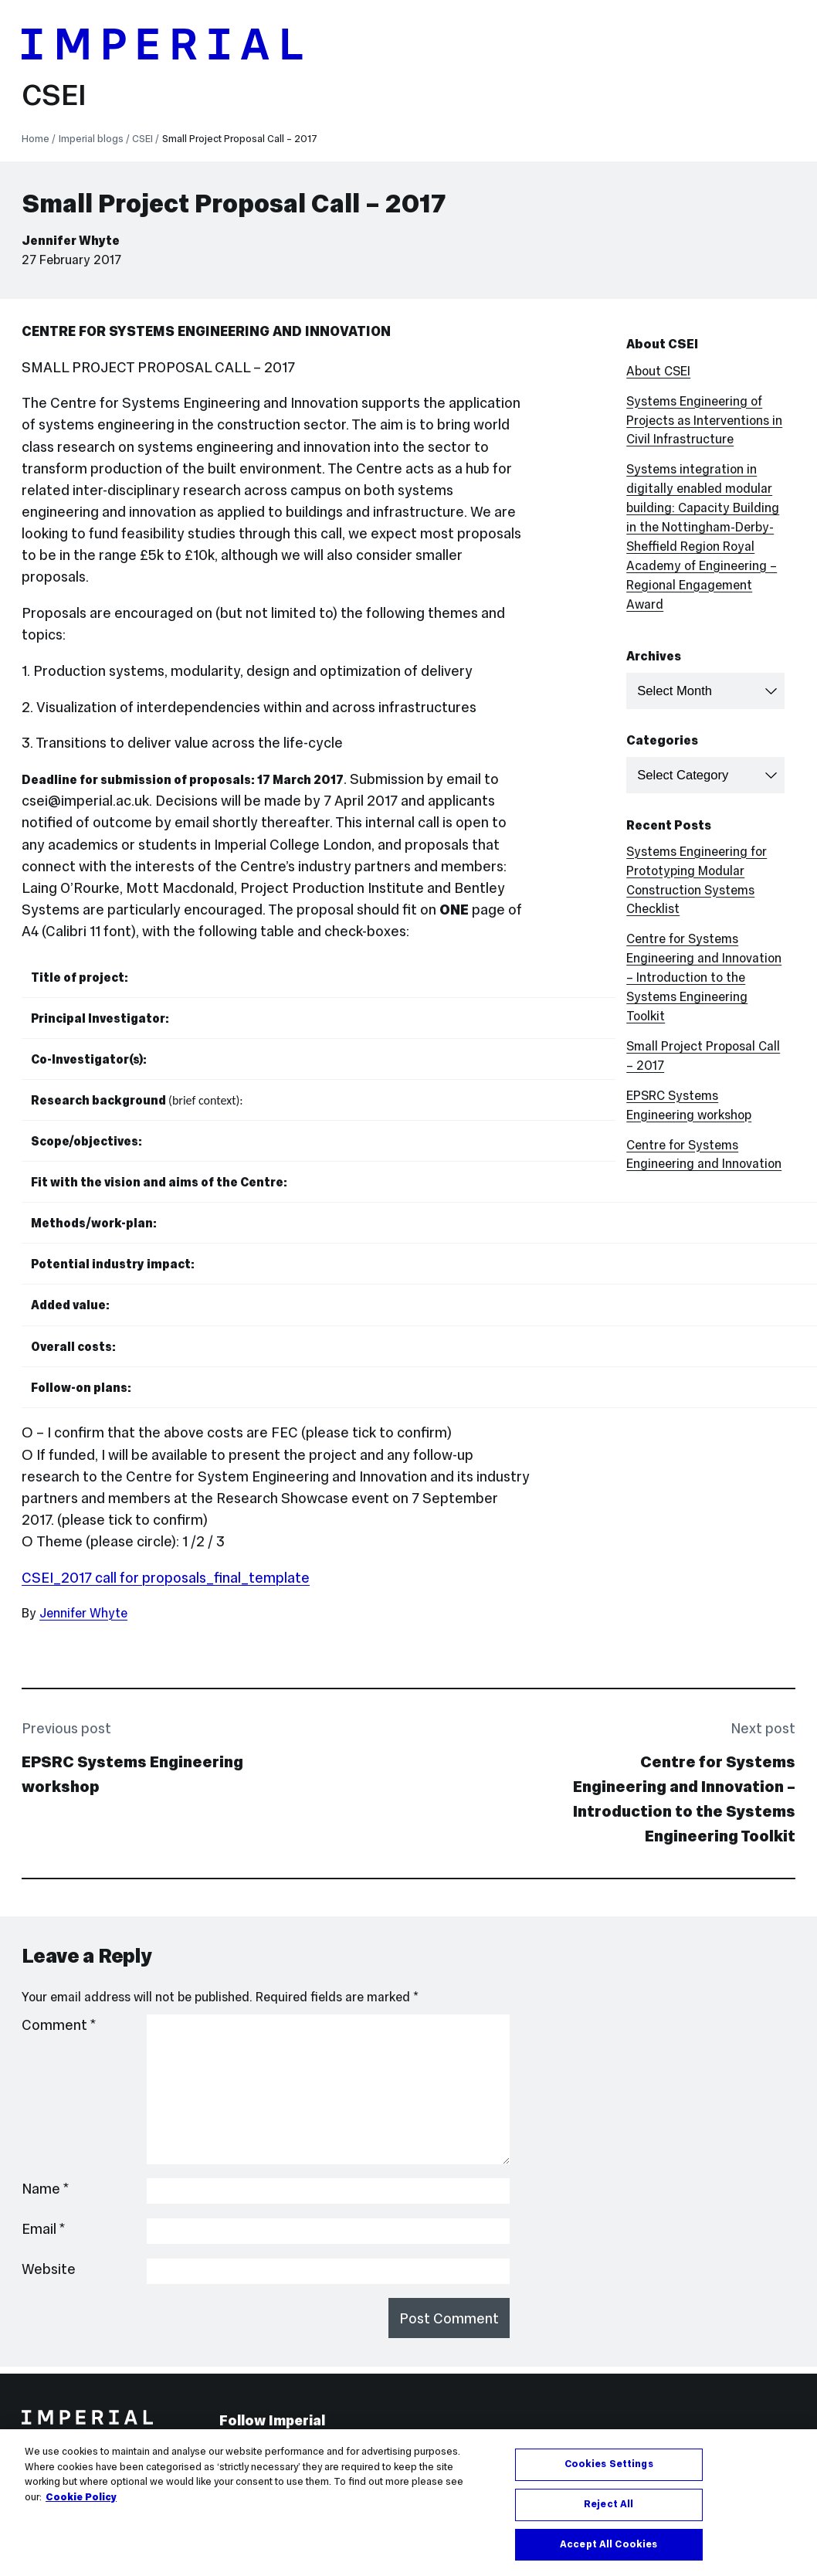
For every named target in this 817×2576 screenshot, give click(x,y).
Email (44, 2229)
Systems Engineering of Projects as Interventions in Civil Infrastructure (704, 420)
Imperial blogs (91, 139)
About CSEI (658, 370)
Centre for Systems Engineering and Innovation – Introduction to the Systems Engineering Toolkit (703, 977)
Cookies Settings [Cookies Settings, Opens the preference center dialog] (608, 2470)
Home (35, 139)
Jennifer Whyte (71, 240)
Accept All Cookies (608, 2550)
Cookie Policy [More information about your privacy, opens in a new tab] (81, 2503)
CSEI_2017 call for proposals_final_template (166, 1578)
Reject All (608, 2510)
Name (45, 2189)
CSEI (54, 95)
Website (49, 2269)
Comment (59, 2025)
